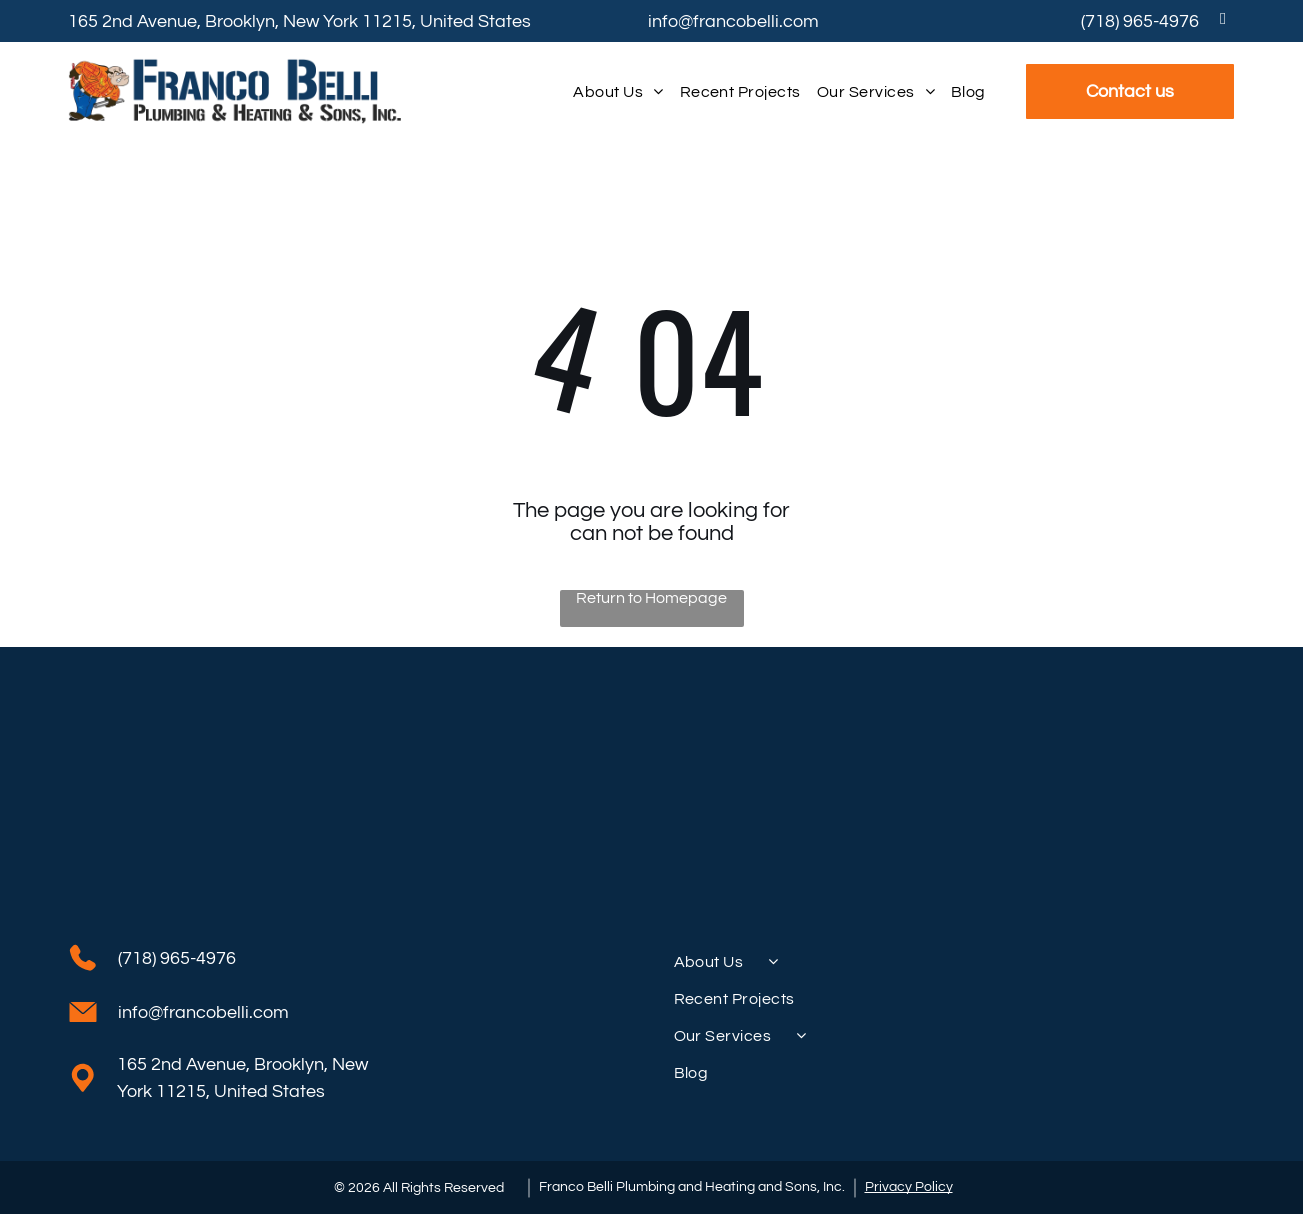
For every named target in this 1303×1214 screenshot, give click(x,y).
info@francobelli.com (733, 21)
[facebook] (1223, 21)
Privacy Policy (909, 1187)
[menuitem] (618, 91)
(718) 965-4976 (1140, 21)
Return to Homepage (651, 598)
